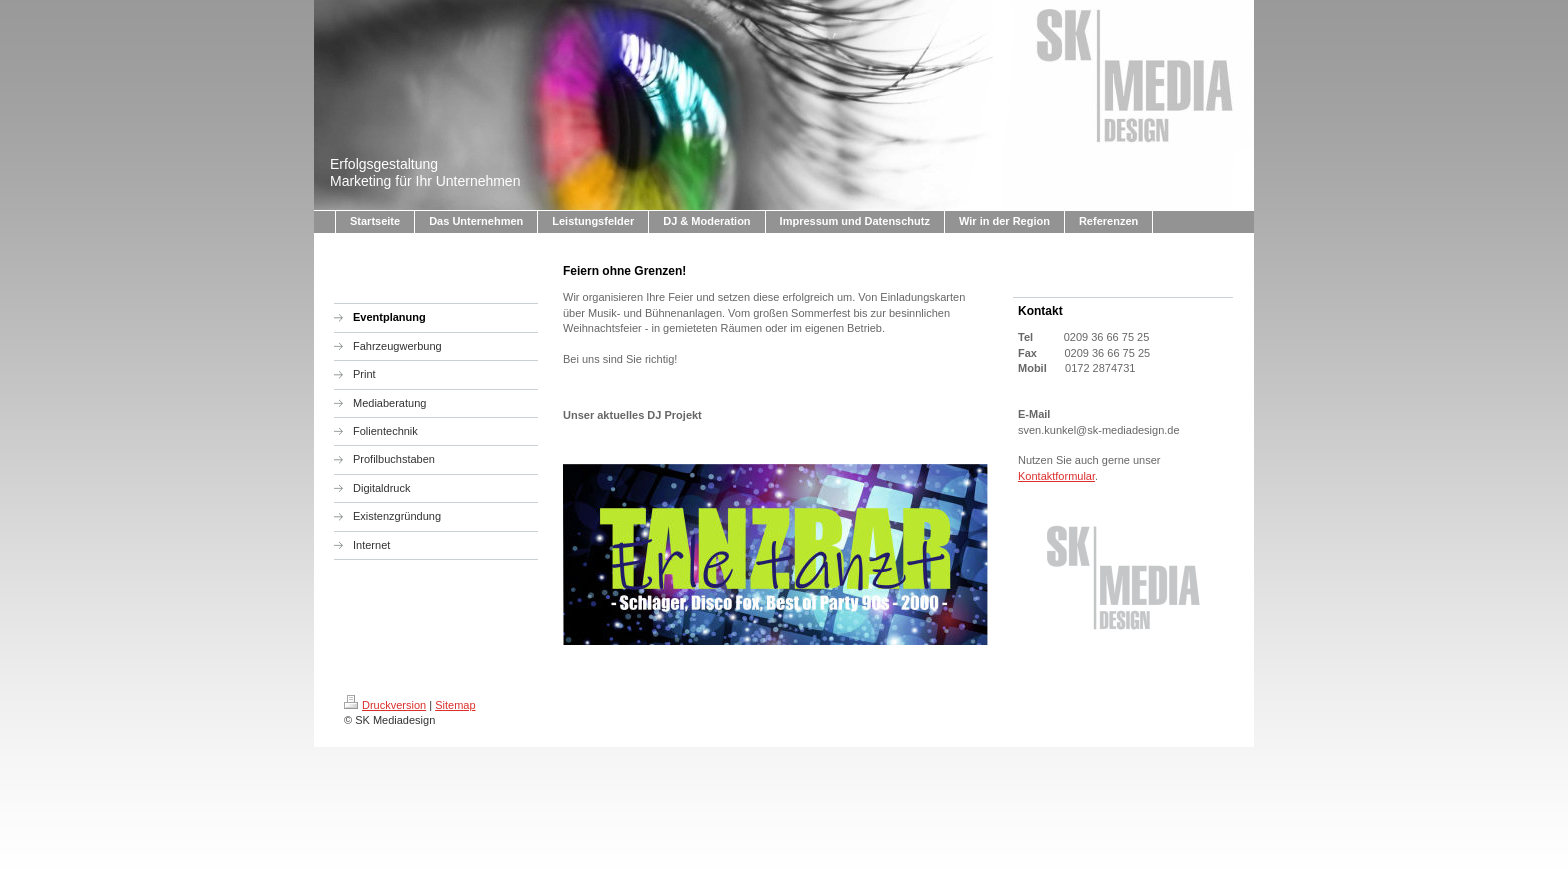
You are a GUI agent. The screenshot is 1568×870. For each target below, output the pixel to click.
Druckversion (385, 705)
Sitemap (455, 705)
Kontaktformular (1056, 476)
